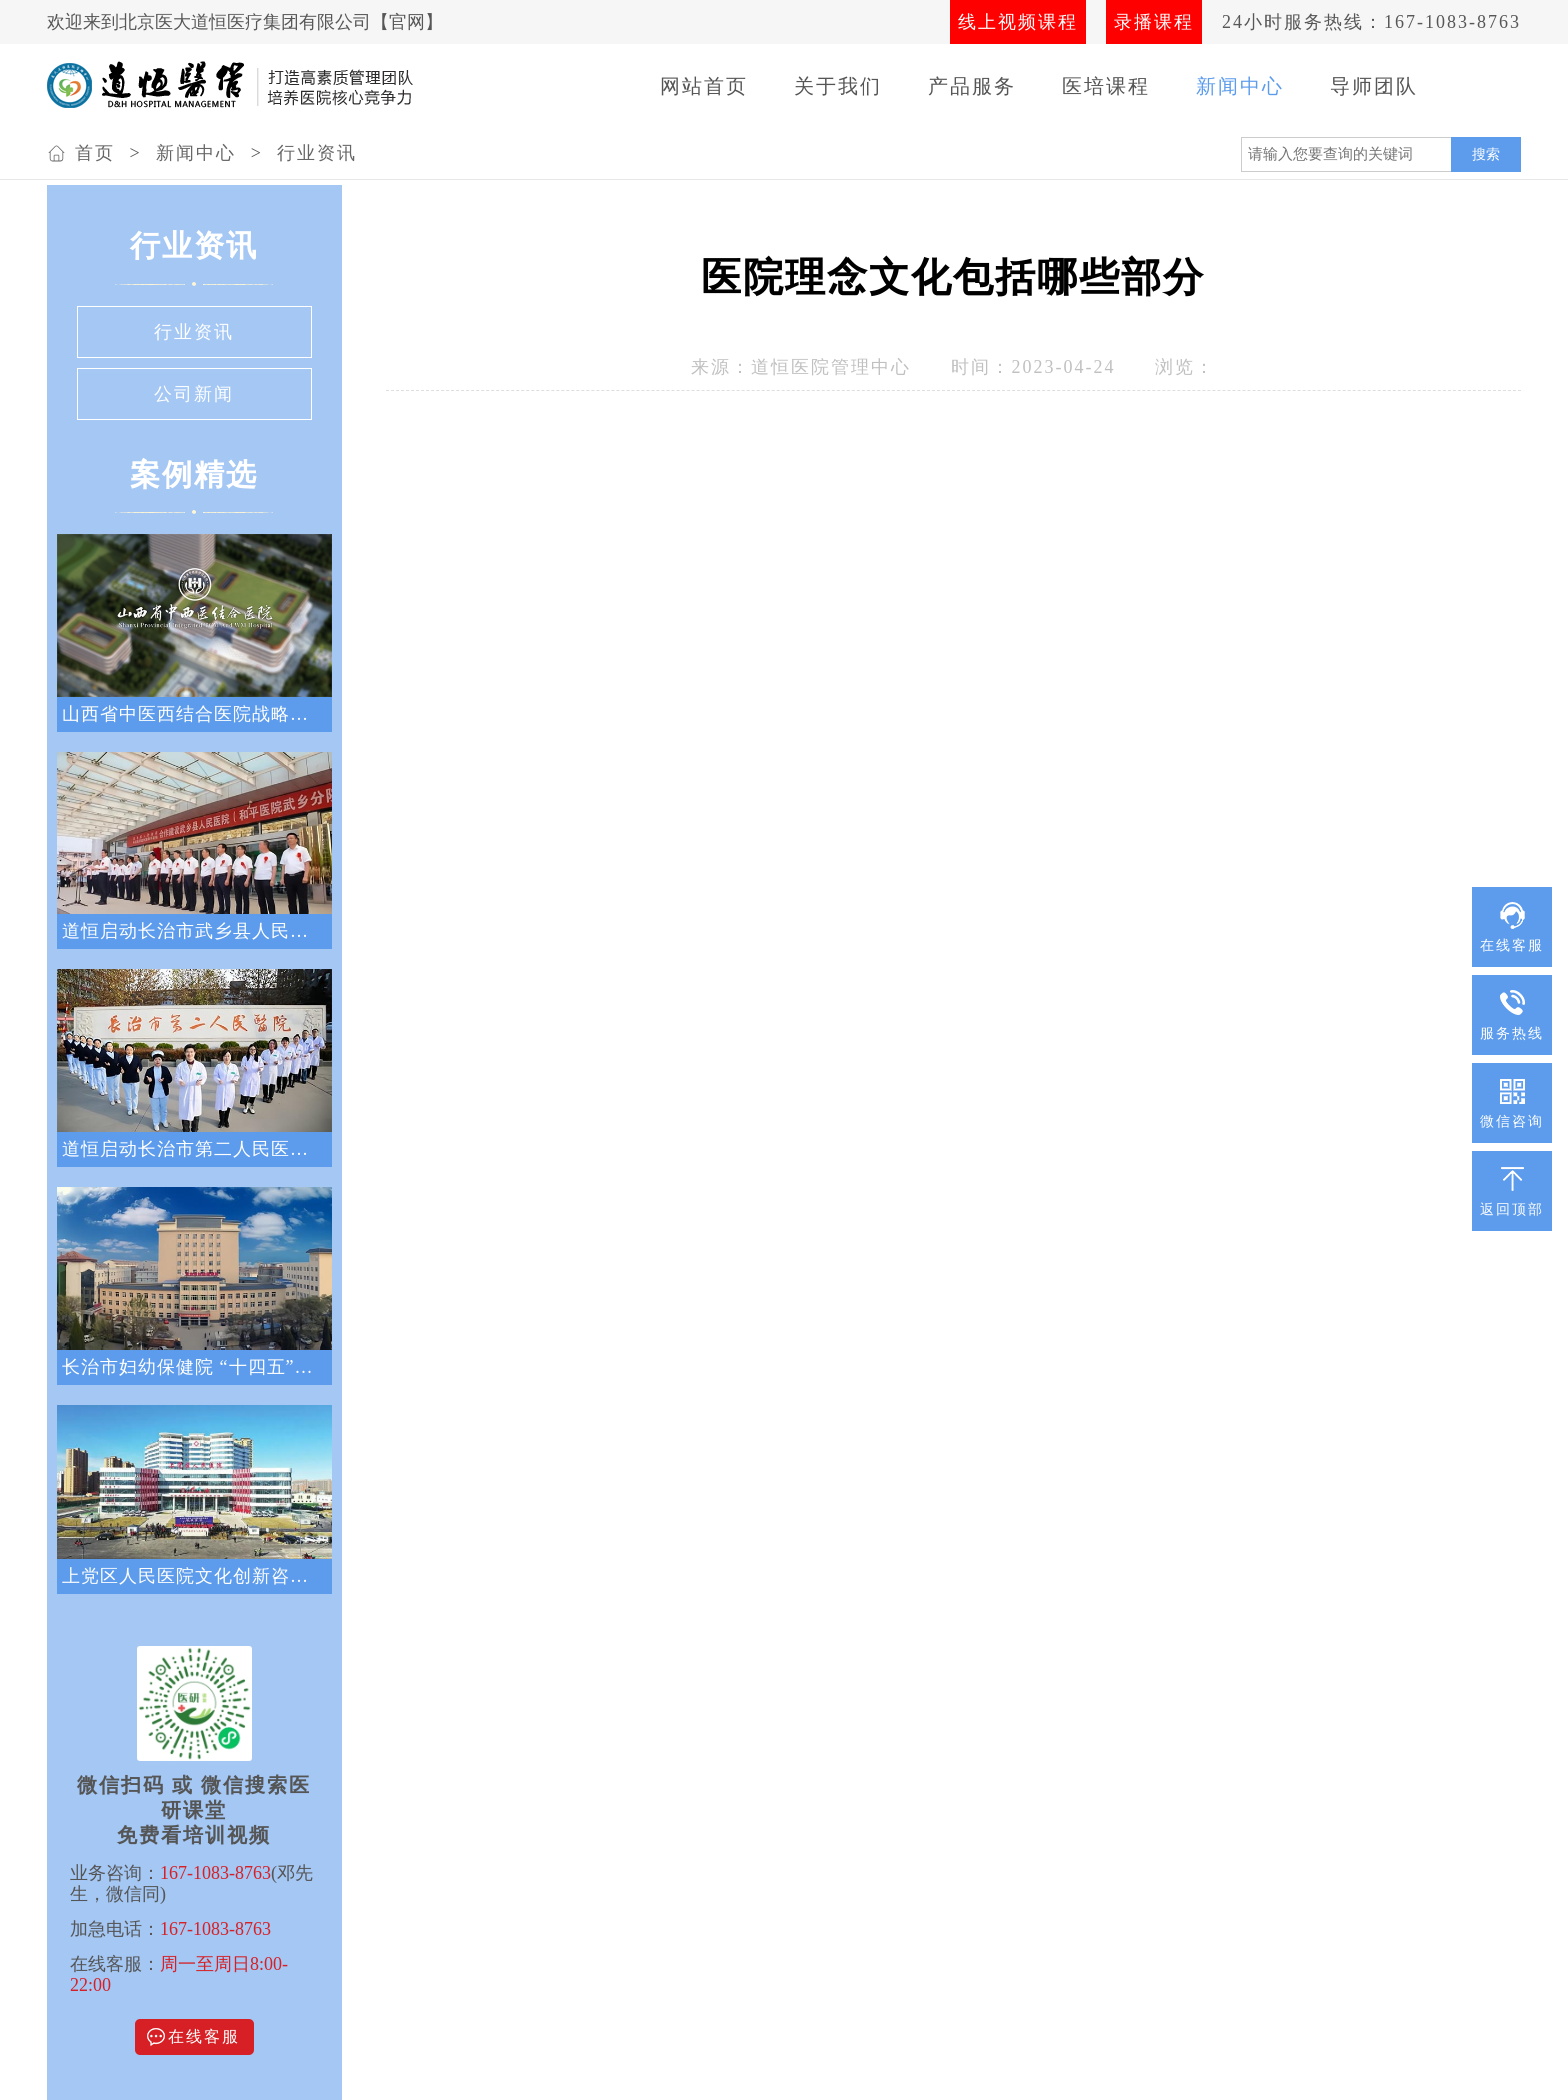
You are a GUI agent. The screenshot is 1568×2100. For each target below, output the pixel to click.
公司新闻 (194, 394)
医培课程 (1106, 86)
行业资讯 (317, 153)
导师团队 (1374, 86)
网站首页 (704, 86)
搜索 (1486, 154)
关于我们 (838, 86)
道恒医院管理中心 (831, 367)
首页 (95, 153)
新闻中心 (1240, 86)
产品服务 (972, 86)
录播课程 (1154, 22)
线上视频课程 (1018, 22)
